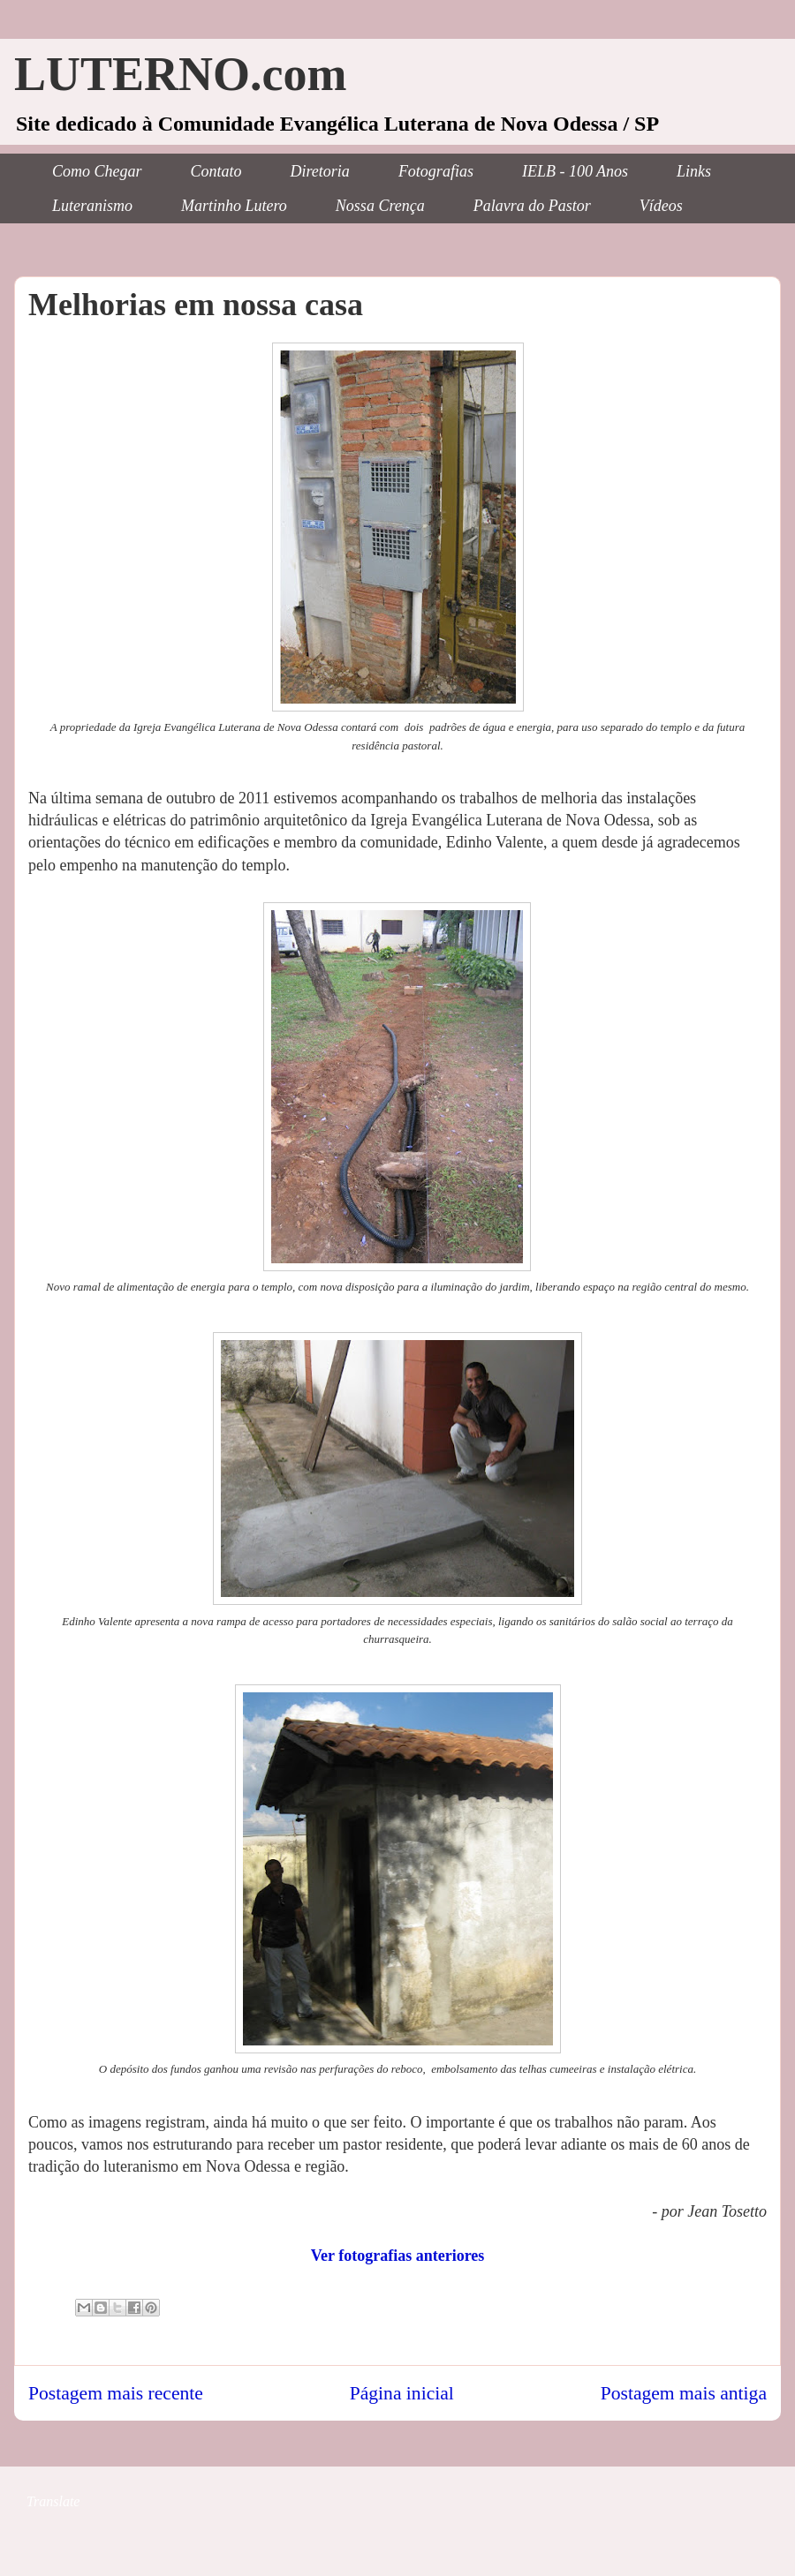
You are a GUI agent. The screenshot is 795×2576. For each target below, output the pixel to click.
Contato (216, 171)
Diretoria (320, 171)
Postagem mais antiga (684, 2393)
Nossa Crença (380, 206)
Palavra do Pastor (532, 206)
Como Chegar (97, 171)
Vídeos (661, 206)
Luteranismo (92, 206)
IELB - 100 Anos (575, 171)
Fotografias (435, 171)
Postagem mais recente (115, 2393)
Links (694, 171)
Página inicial (402, 2393)
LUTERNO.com (180, 74)
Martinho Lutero (234, 206)
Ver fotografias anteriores (398, 2255)
